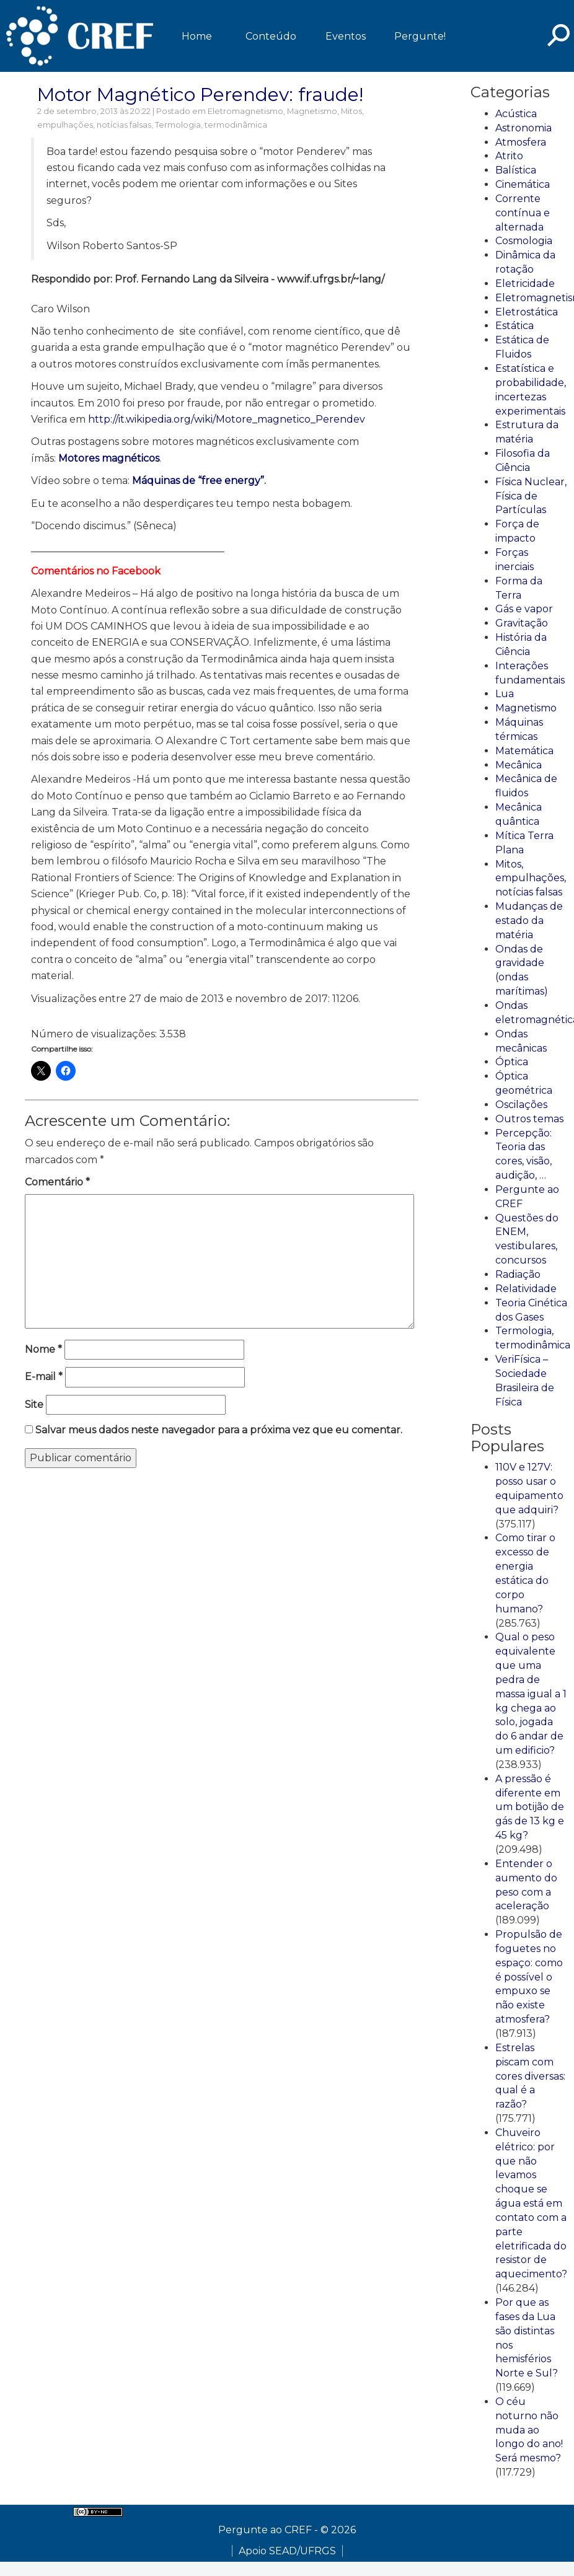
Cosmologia (523, 241)
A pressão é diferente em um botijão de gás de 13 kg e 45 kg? (529, 1807)
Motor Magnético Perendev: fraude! (200, 94)
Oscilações (521, 1104)
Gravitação (521, 623)
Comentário (57, 1182)
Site (34, 1404)
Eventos (345, 36)
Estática (514, 326)
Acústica (516, 114)
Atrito (509, 156)
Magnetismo (312, 111)
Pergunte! (420, 36)
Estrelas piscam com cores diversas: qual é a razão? (530, 2076)
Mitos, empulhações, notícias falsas (530, 878)
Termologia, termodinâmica (211, 125)
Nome (43, 1349)
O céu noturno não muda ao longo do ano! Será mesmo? (529, 2430)
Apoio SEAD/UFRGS (287, 2551)
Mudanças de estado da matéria (529, 920)
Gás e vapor (524, 609)
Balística (515, 170)
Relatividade (526, 1289)
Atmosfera (520, 142)
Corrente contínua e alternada (522, 213)
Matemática (524, 751)
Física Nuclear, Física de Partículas (531, 496)
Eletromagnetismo (245, 111)
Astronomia (523, 128)
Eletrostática (526, 312)
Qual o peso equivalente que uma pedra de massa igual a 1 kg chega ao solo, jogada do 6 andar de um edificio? (531, 1693)
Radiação (518, 1274)
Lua (504, 694)
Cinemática (522, 184)
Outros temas (529, 1119)
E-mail (44, 1377)
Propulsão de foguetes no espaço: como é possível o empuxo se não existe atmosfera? (529, 1976)
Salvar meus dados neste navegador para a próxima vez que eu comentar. (218, 1430)
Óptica (511, 1062)
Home (197, 36)
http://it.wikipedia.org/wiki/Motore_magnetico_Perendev (226, 419)
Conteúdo (270, 36)
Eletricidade (525, 283)
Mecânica (518, 765)
